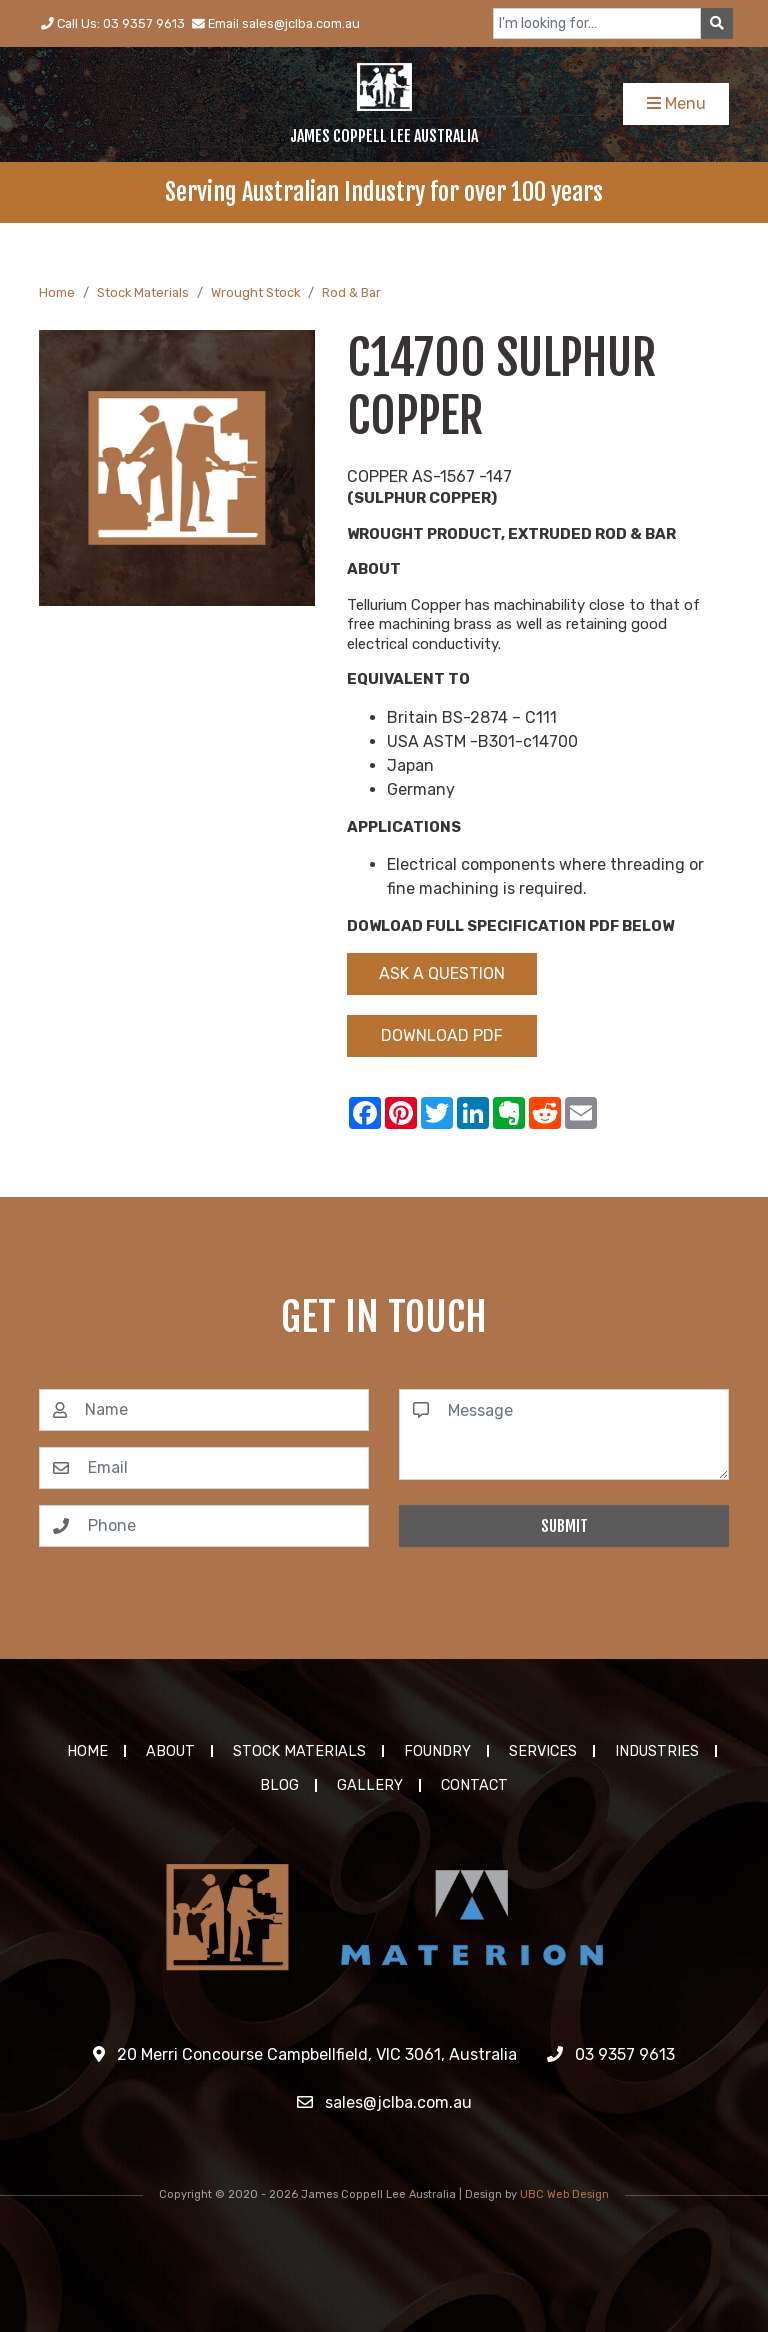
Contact (474, 1785)
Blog (279, 1785)
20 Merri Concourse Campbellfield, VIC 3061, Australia (305, 2054)
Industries (657, 1751)
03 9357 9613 (611, 2054)
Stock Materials (143, 292)
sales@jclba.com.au (384, 2102)
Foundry (437, 1751)
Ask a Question (442, 973)
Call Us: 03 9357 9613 (113, 23)
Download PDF (442, 1035)
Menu (676, 103)
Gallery (370, 1785)
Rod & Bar (351, 292)
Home (57, 292)
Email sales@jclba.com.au (276, 23)
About (170, 1751)
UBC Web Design (564, 2194)
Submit (564, 1526)
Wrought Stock (255, 292)
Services (543, 1751)
